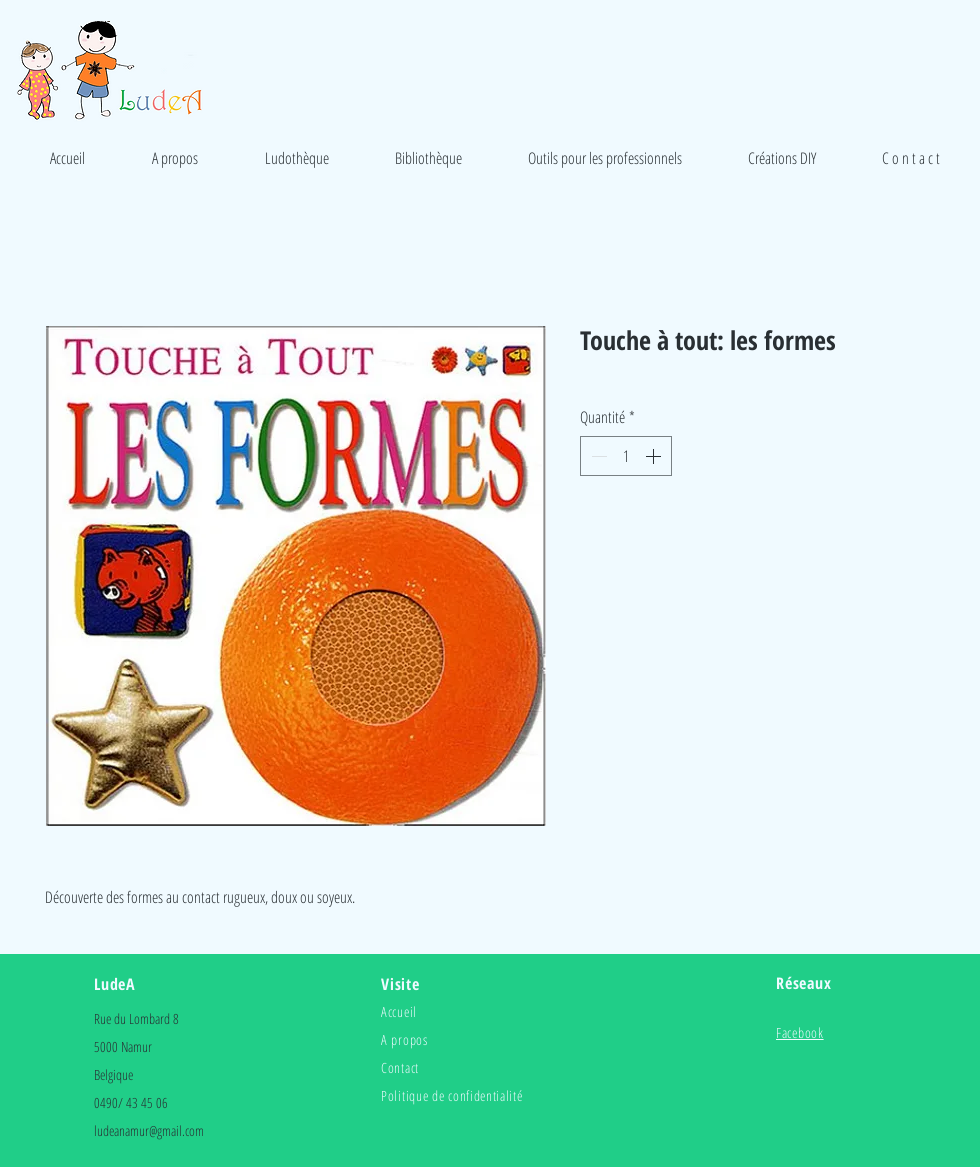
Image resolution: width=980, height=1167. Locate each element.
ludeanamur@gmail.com (149, 1130)
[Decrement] (597, 456)
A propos (404, 1039)
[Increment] (655, 456)
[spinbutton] (626, 456)
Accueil (399, 1011)
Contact (400, 1067)
